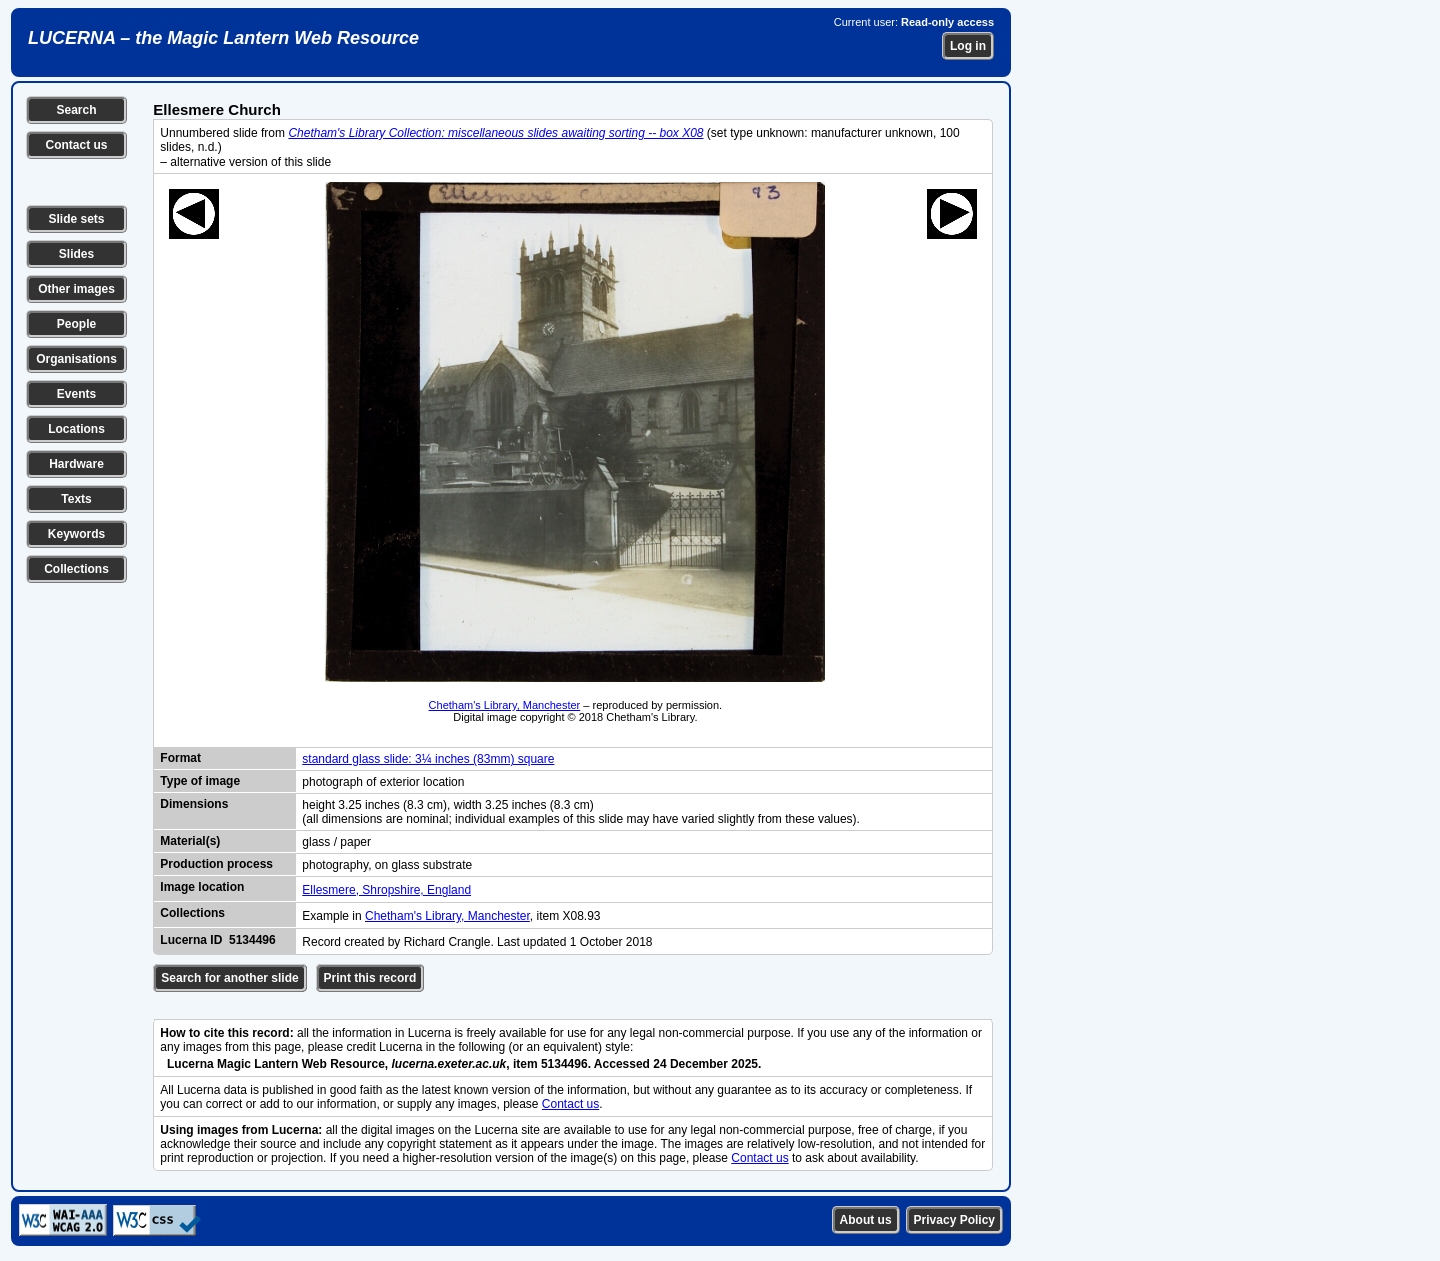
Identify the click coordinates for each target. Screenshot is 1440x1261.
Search (76, 110)
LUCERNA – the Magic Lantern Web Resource (223, 38)
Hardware (76, 464)
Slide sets (76, 219)
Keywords (76, 534)
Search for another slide (229, 978)
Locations (76, 429)
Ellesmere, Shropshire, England (386, 890)
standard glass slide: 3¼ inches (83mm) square (428, 759)
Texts (76, 499)
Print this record (370, 978)
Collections (76, 569)
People (76, 324)
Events (76, 394)
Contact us (76, 145)
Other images (76, 289)
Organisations (76, 359)
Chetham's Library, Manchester (505, 705)
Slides (76, 254)
